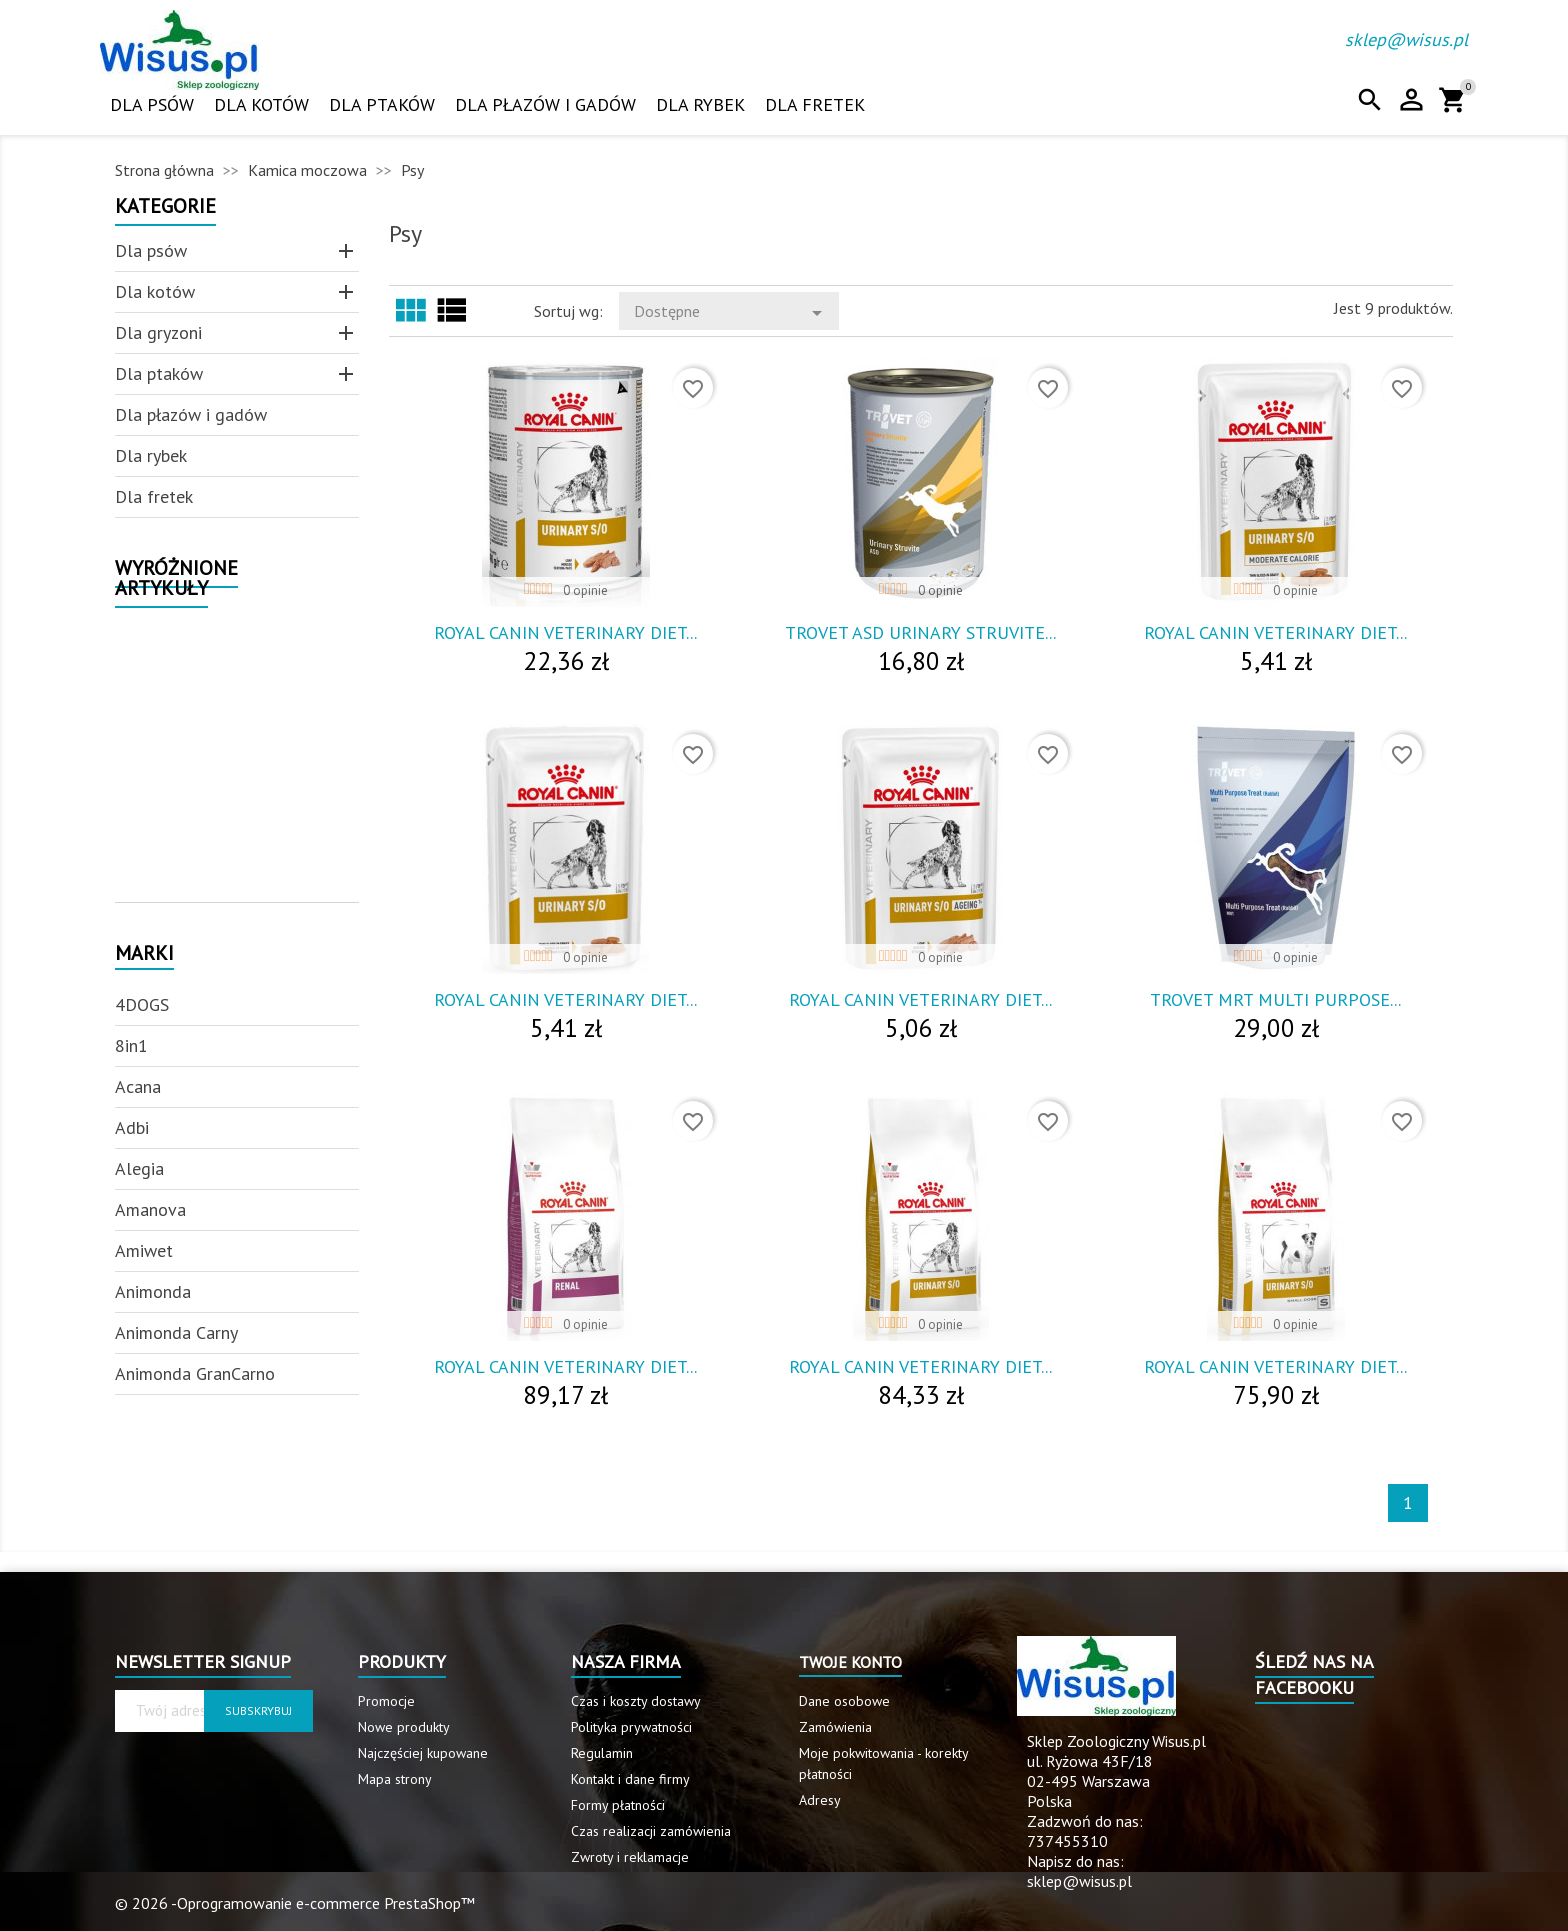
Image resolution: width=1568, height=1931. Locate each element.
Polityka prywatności (631, 1727)
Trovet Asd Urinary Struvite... (920, 632)
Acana (138, 1086)
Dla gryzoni (158, 332)
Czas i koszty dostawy (636, 1701)
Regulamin (602, 1753)
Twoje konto (850, 1662)
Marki (144, 954)
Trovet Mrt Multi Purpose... (1275, 999)
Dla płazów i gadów (545, 104)
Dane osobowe (844, 1701)
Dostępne (731, 313)
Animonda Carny (176, 1332)
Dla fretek (815, 104)
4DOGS (142, 1004)
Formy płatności (618, 1805)
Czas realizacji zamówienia (651, 1831)
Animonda (153, 1291)
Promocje (386, 1701)
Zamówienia (835, 1727)
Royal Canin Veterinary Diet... (565, 632)
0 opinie (585, 590)
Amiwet (144, 1250)
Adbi (132, 1127)
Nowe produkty (404, 1727)
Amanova (150, 1209)
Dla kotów (261, 104)
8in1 (131, 1045)
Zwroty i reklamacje (630, 1857)
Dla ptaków (382, 104)
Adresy (820, 1800)
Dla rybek (700, 104)
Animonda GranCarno (195, 1373)
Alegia (139, 1168)
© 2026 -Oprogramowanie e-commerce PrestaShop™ (295, 1903)
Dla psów (152, 104)
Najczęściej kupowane (423, 1753)
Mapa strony (395, 1779)
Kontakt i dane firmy (630, 1779)
